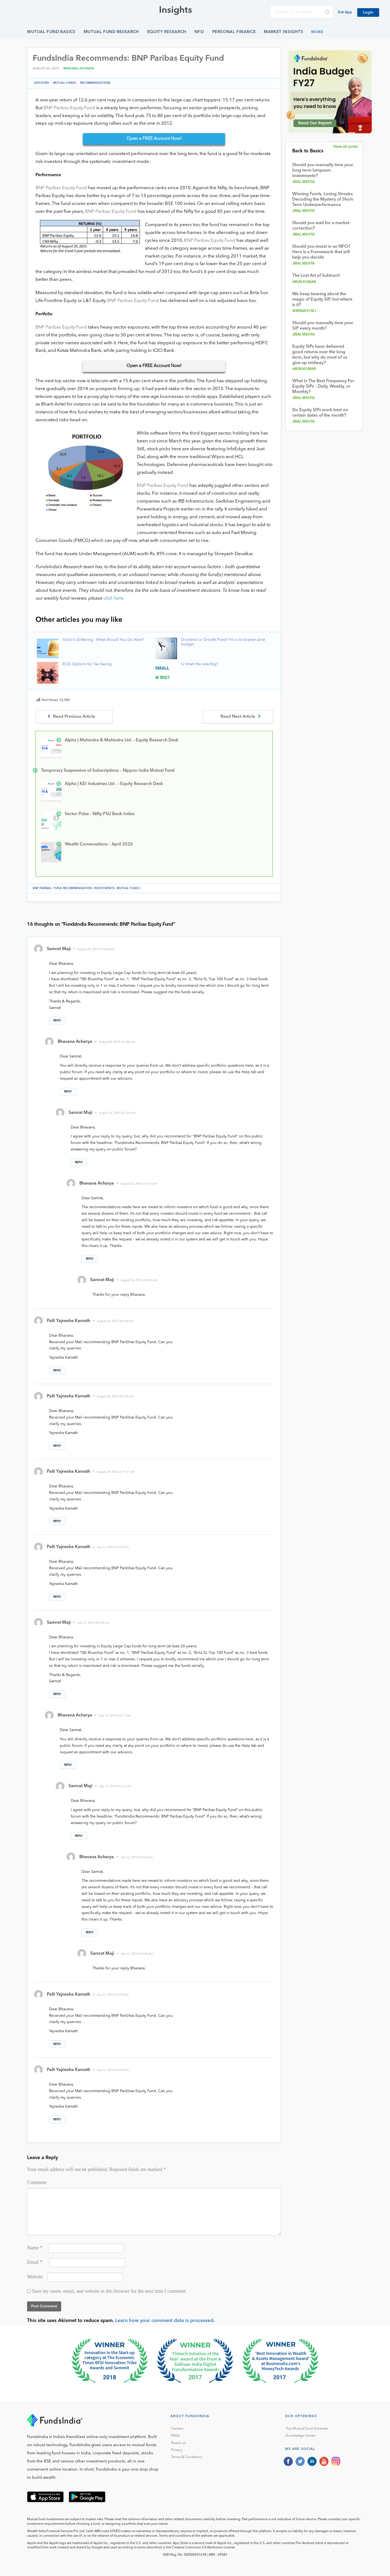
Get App (345, 12)
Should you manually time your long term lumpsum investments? (322, 170)
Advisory (41, 83)
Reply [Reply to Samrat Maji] (57, 1020)
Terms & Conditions (186, 2457)
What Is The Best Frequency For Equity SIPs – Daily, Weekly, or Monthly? (323, 386)
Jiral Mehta (303, 182)
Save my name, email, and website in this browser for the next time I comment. (109, 2291)
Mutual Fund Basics (51, 32)
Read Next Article (237, 717)
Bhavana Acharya (78, 68)
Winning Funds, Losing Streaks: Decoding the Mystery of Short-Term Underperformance (323, 199)
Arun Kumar (304, 282)
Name (34, 2247)
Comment (36, 2182)
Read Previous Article (74, 717)
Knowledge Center (301, 2435)
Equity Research (166, 32)
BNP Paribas (42, 888)
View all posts (345, 147)
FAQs (175, 2435)
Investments (104, 888)
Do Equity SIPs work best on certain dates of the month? (320, 413)
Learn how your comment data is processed (164, 2320)
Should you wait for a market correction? (320, 226)
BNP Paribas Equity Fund (69, 108)
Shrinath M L (304, 311)
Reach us (178, 2443)
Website (35, 2276)
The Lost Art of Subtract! (316, 276)
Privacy (176, 2450)
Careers (177, 2428)
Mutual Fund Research (111, 32)
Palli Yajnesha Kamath (68, 1321)
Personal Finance (234, 32)
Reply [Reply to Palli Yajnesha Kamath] (57, 1370)
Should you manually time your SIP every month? (322, 326)
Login (368, 12)
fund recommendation (73, 888)
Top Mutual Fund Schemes (307, 2428)
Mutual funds (64, 83)
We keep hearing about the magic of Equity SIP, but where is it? (322, 299)
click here (113, 598)
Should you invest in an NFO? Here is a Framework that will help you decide (321, 252)
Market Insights (283, 32)
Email (35, 2262)
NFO (199, 32)
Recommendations (95, 83)
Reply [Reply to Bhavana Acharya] (68, 1091)
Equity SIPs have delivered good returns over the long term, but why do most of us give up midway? (319, 355)
